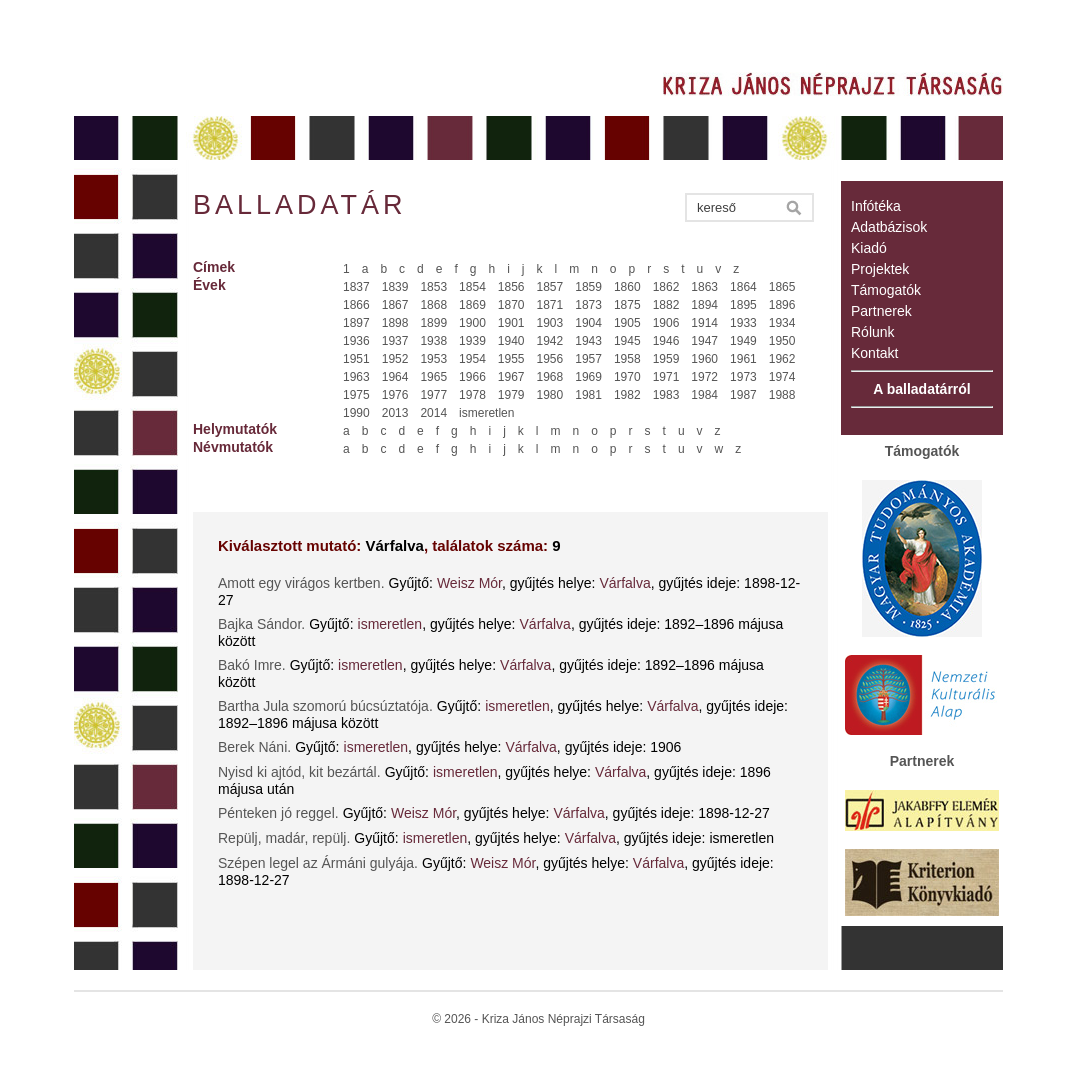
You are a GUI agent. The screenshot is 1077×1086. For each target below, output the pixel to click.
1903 (550, 323)
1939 (472, 341)
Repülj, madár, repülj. (284, 838)
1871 (550, 305)
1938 (433, 341)
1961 (743, 359)
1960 (704, 359)
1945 (627, 341)
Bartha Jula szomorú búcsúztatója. (325, 706)
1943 (588, 341)
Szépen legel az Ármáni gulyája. (318, 863)
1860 (627, 287)
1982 (627, 395)
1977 (433, 395)
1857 (550, 287)
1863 (704, 287)
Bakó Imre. (252, 665)
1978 (472, 395)
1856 (511, 287)
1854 (472, 287)
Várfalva (624, 583)
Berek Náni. (254, 747)
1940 (511, 341)
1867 (395, 305)
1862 (666, 287)
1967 (511, 377)
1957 (588, 359)
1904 (588, 323)
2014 (433, 413)
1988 (782, 395)
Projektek (880, 269)
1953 (433, 359)
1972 (704, 377)
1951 (356, 359)
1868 (433, 305)
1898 (395, 323)
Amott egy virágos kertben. (301, 583)
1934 (782, 323)
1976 (395, 395)
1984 (704, 395)
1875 (627, 305)
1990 (356, 413)
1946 (666, 341)
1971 (666, 377)
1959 (666, 359)
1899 (433, 323)
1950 (782, 341)
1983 (666, 395)
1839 (395, 287)
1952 (395, 359)
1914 (704, 323)
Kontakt (874, 353)
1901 (511, 323)
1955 (511, 359)
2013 (395, 413)
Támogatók (886, 290)
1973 (743, 377)
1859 (588, 287)
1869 (472, 305)
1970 (627, 377)
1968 (550, 377)
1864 (743, 287)
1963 (356, 377)
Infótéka (876, 206)
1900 (472, 323)
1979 (511, 395)
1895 (743, 305)
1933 (743, 323)
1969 (588, 377)
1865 (782, 287)
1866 (356, 305)
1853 (433, 287)
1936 (356, 341)
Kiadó (869, 248)
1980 (550, 395)
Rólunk (873, 332)
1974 (782, 377)
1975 (356, 395)
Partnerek (881, 311)
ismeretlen (486, 413)
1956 (550, 359)
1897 (356, 323)
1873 (588, 305)
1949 (743, 341)
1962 (782, 359)
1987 (743, 395)
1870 (511, 305)
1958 (627, 359)
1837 (356, 287)
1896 (782, 305)
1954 (472, 359)
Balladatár (300, 205)
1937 (395, 341)
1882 (666, 305)
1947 (704, 341)
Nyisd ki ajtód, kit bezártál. (299, 772)
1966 (472, 377)
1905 (627, 323)
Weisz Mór (469, 583)
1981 (588, 395)
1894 (704, 305)
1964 (395, 377)
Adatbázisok (889, 227)
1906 (666, 323)
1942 (550, 341)
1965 (433, 377)
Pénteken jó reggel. (278, 813)
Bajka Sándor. (261, 624)
